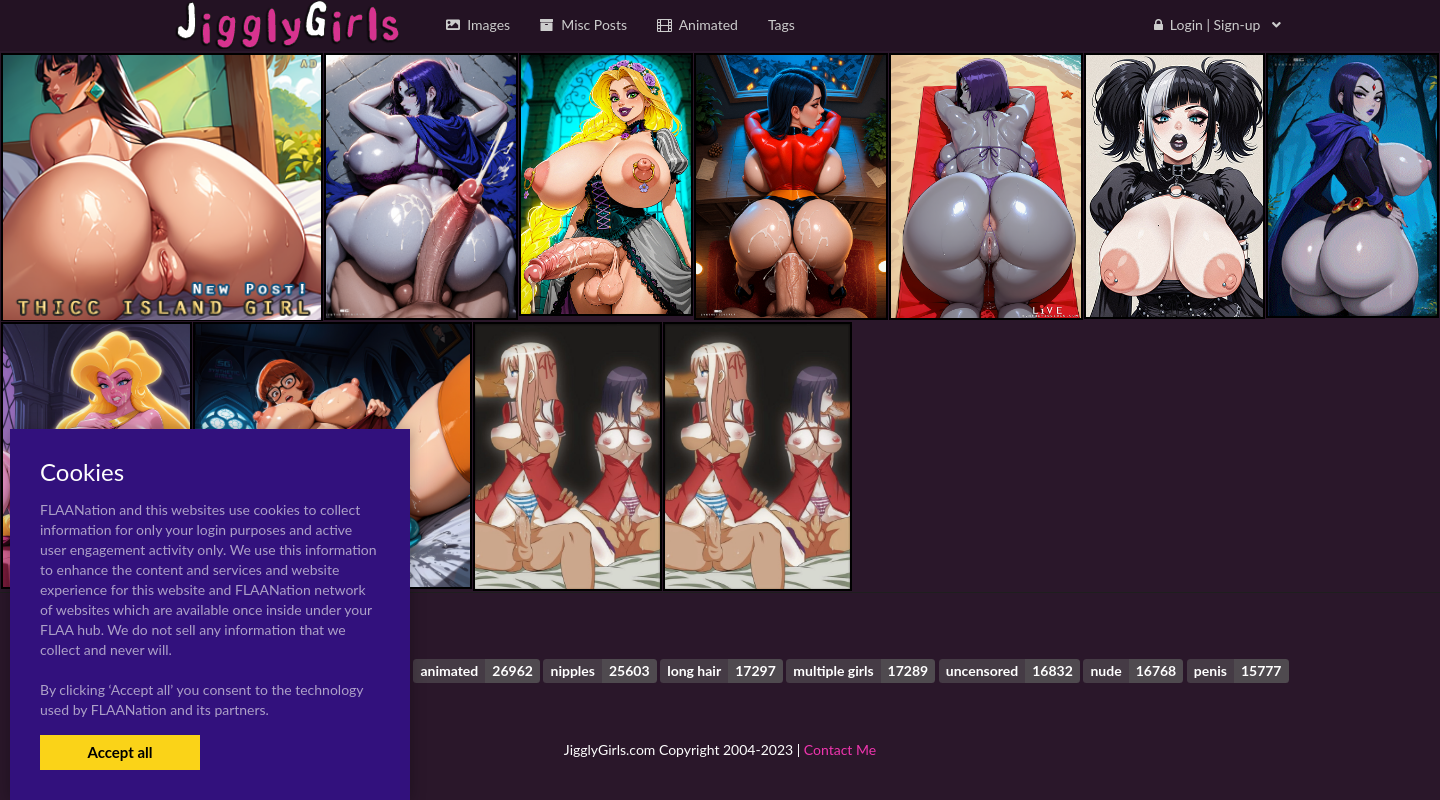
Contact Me (840, 749)
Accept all (119, 752)
